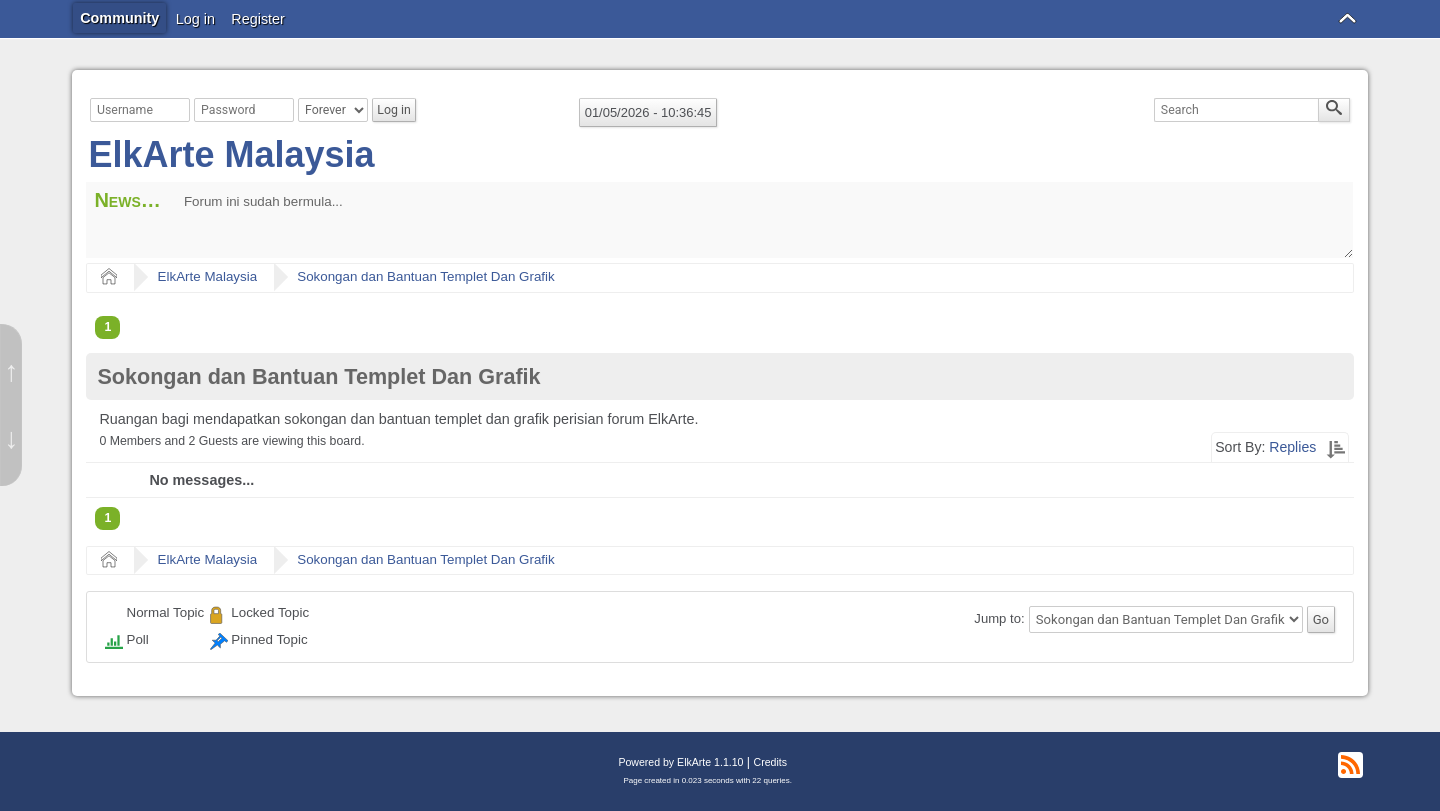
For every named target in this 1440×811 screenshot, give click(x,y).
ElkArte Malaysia (231, 154)
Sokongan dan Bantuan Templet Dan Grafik (425, 276)
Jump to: (999, 619)
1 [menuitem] (107, 327)
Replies (1292, 447)
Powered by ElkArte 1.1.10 (680, 762)
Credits (770, 762)
